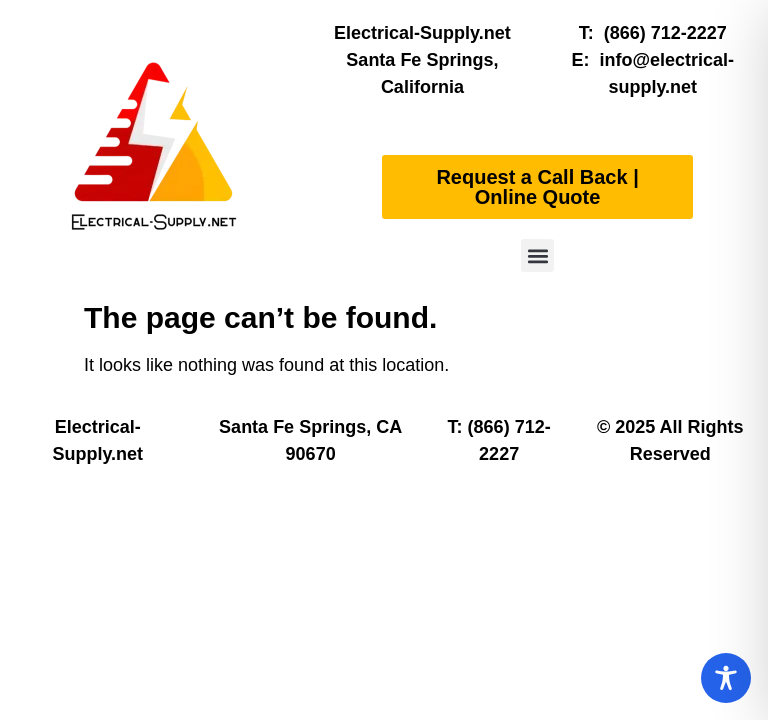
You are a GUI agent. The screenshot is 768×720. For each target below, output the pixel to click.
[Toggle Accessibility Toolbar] (726, 678)
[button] (537, 255)
